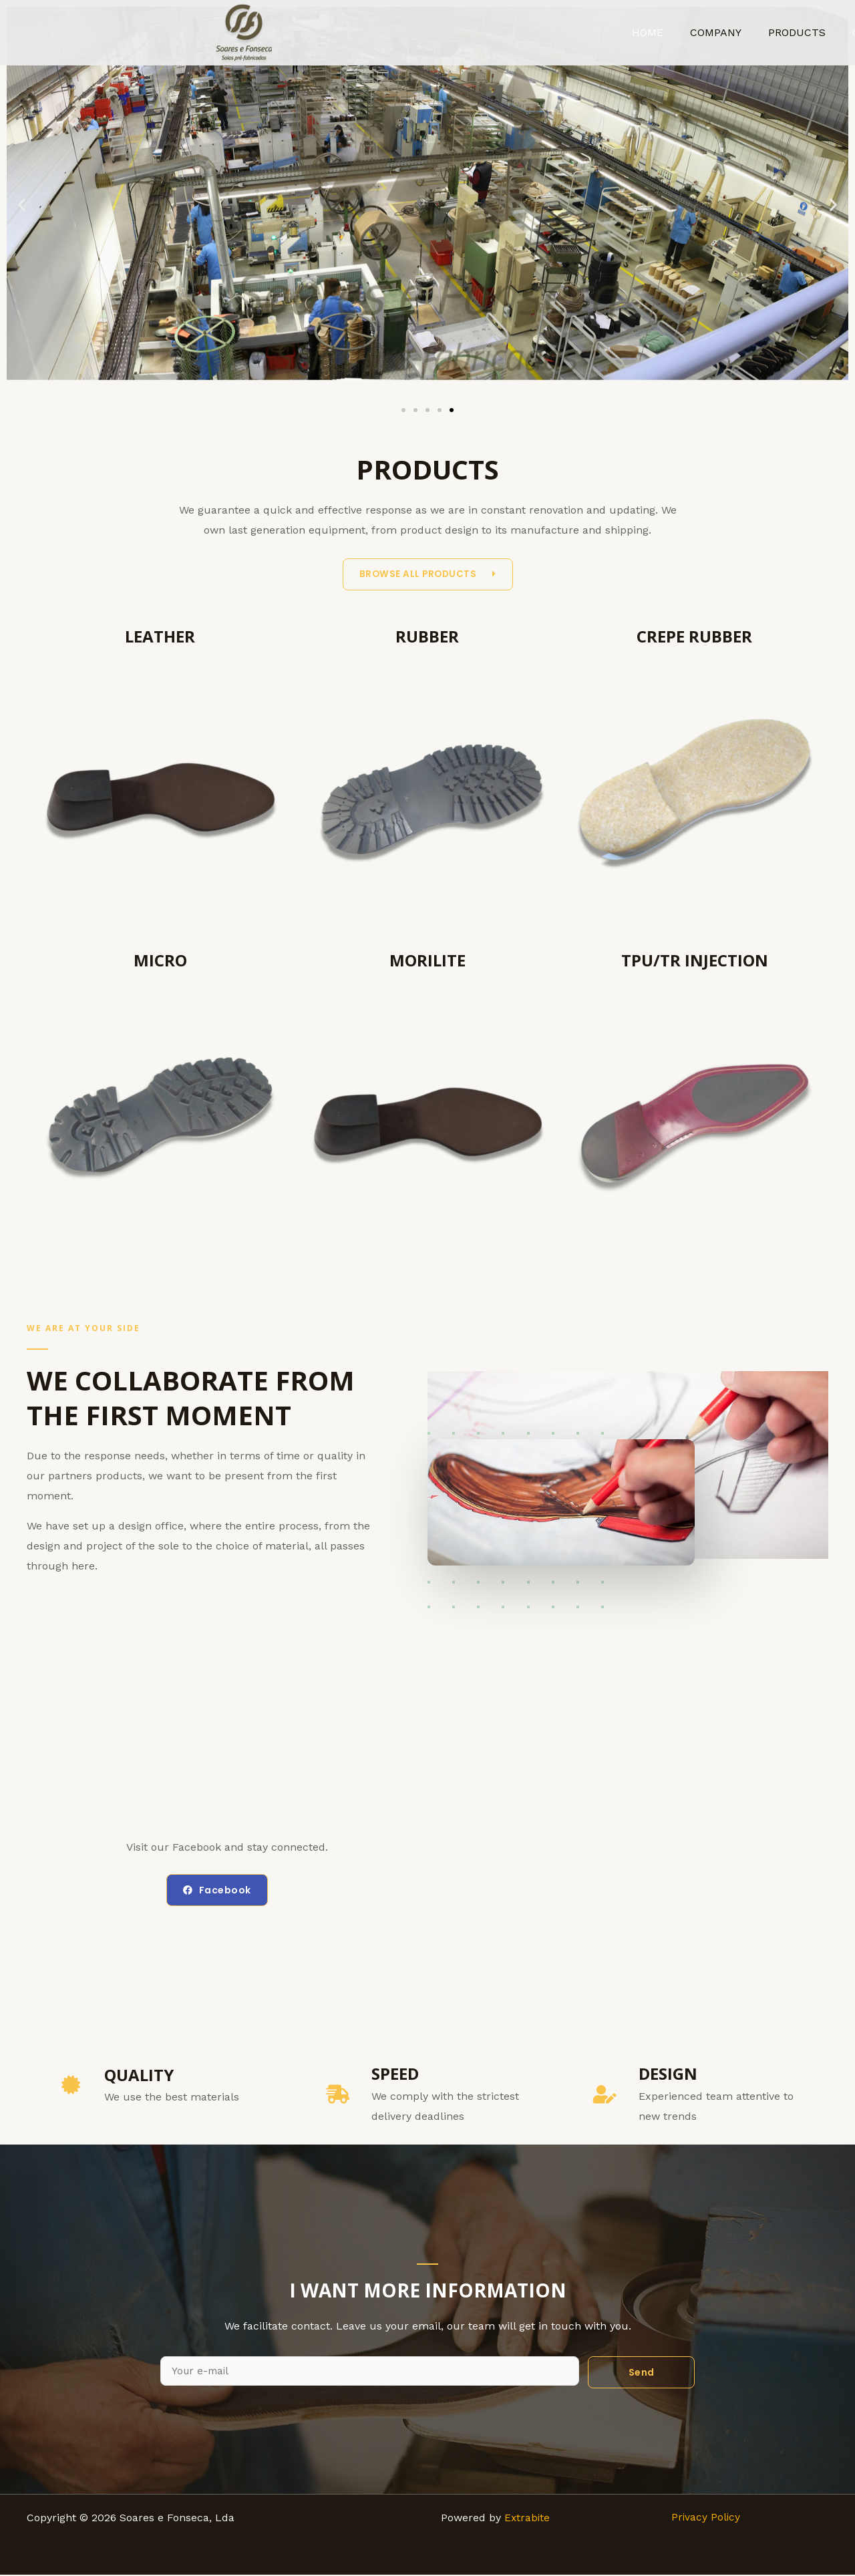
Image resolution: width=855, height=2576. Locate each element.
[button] (21, 204)
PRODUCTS (810, 32)
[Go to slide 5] (452, 410)
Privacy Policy (706, 2519)
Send (642, 2373)
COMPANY (734, 32)
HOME (671, 32)
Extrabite (526, 2519)
